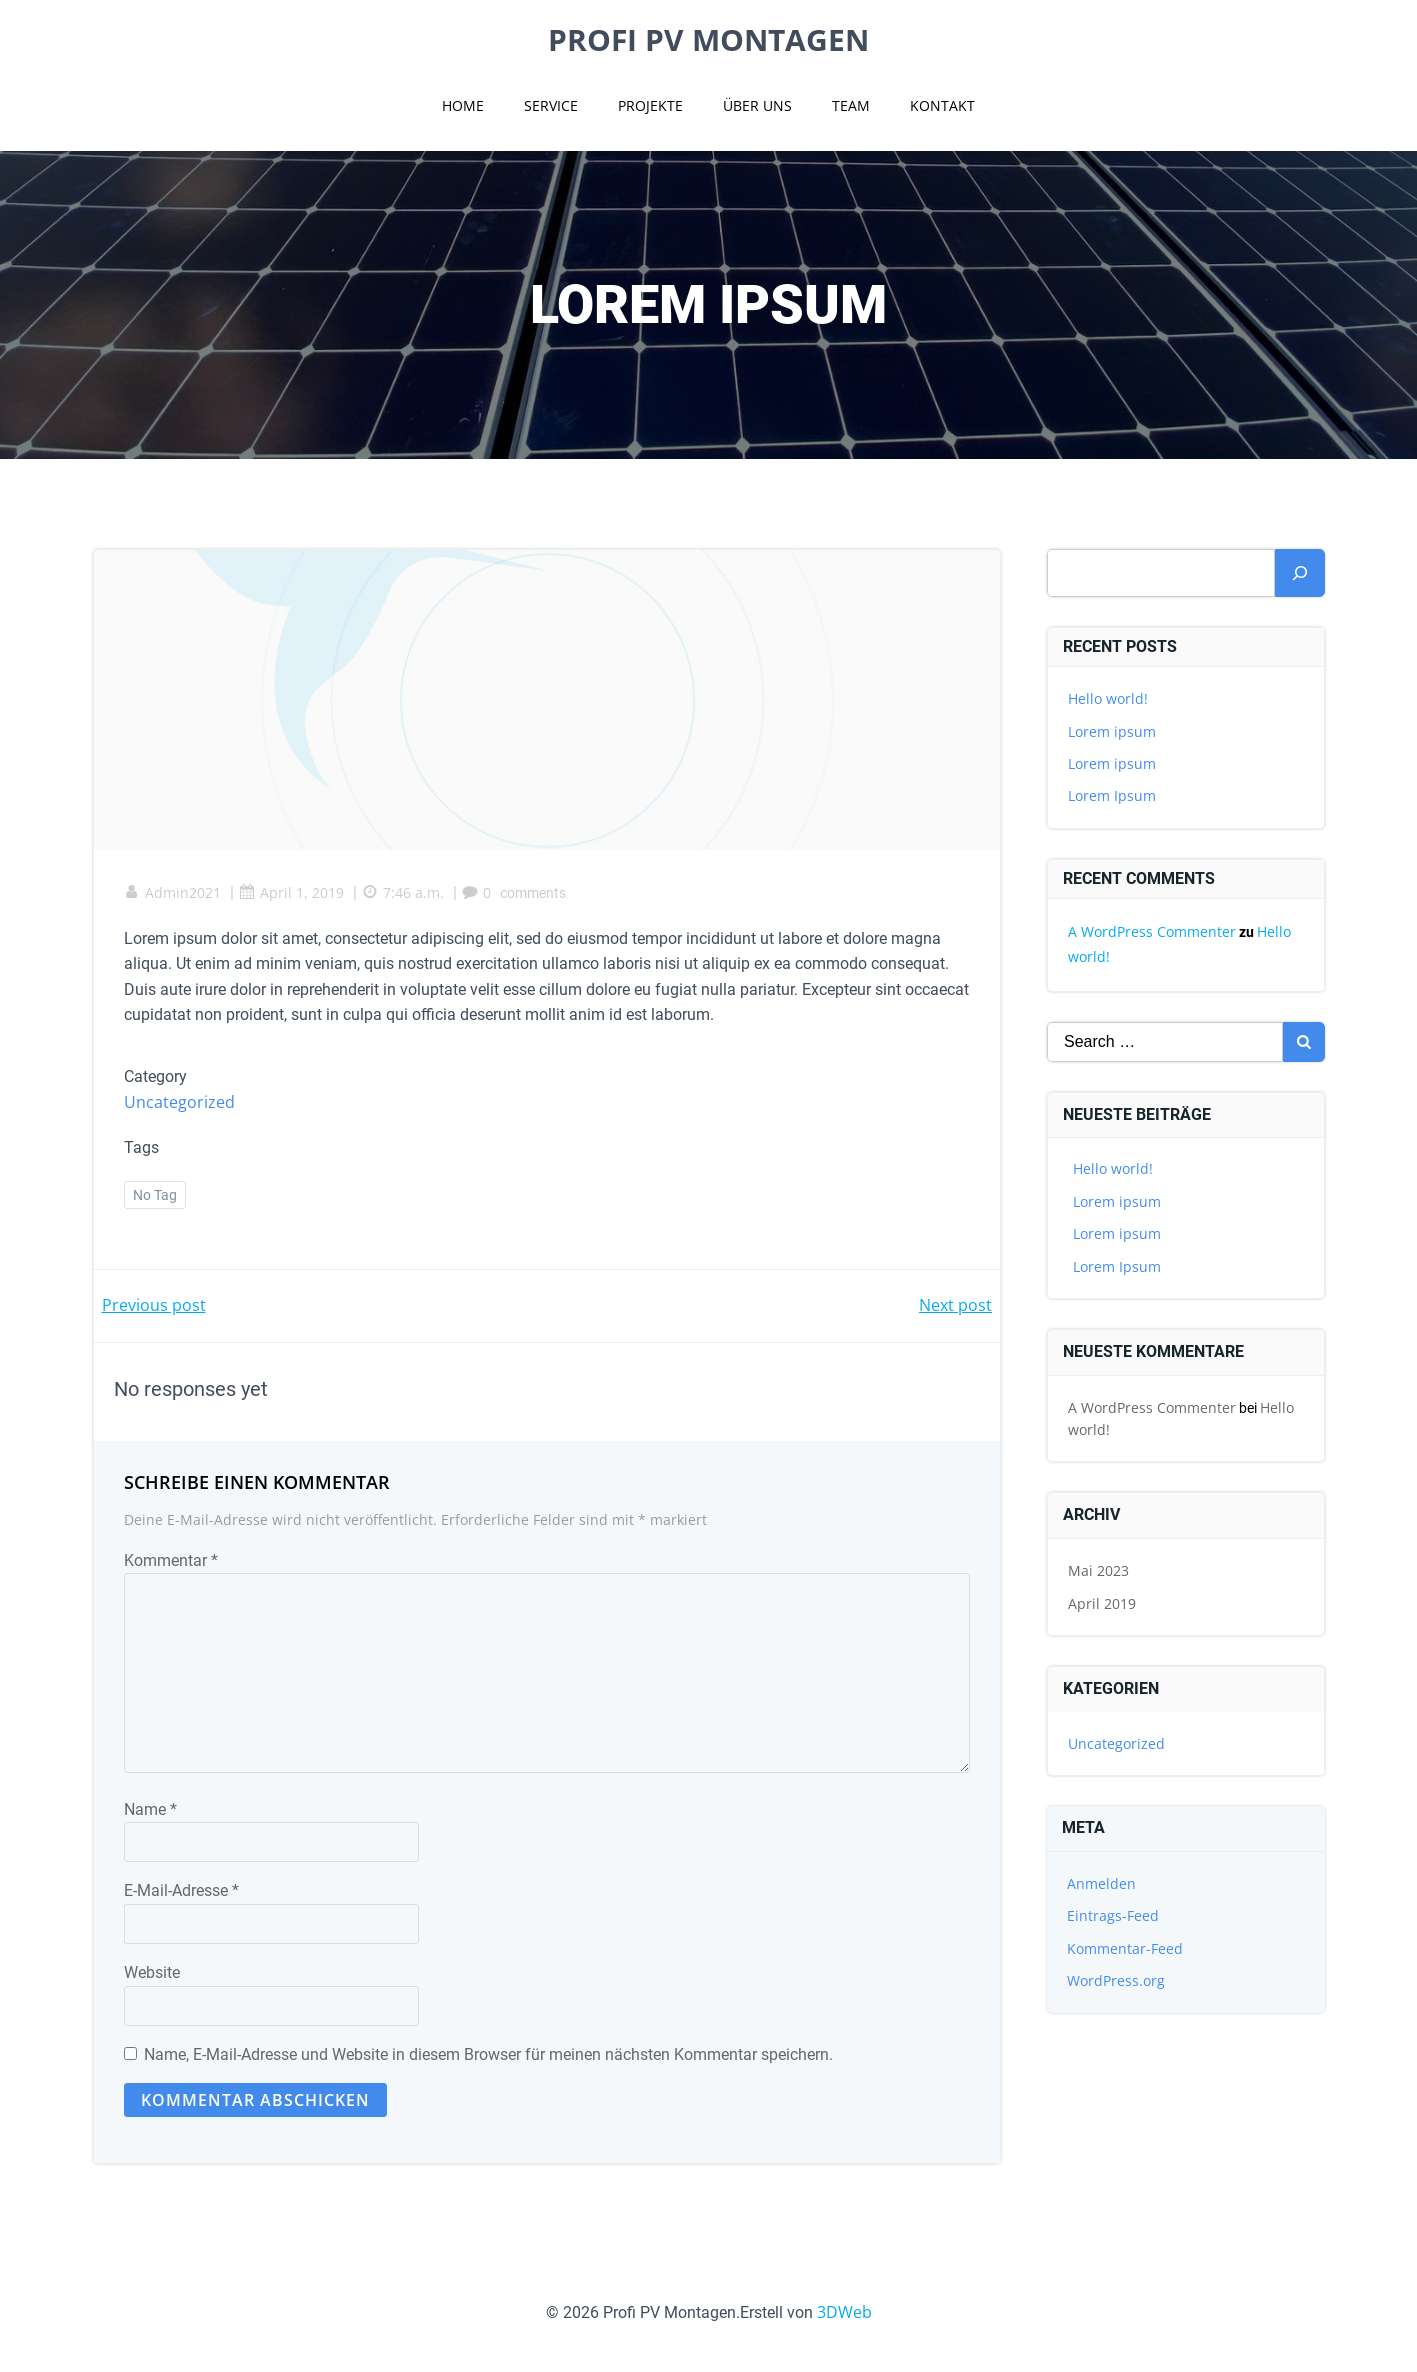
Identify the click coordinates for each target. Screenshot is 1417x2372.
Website (152, 1972)
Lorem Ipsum (1112, 795)
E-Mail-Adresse (181, 1890)
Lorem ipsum (1112, 731)
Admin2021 (172, 892)
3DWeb (844, 2312)
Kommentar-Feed (1125, 1948)
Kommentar (171, 1560)
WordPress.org (1116, 1980)
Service (551, 105)
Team (851, 105)
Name (150, 1809)
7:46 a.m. (403, 892)
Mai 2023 (1098, 1570)
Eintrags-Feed (1113, 1915)
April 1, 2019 (291, 892)
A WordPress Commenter (1152, 931)
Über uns (757, 105)
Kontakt (942, 105)
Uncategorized (179, 1102)
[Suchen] (1300, 573)
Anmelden (1101, 1883)
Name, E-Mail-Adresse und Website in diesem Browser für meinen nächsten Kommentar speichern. (488, 2054)
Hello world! (1108, 698)
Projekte (650, 105)
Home (463, 105)
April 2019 (1102, 1603)
